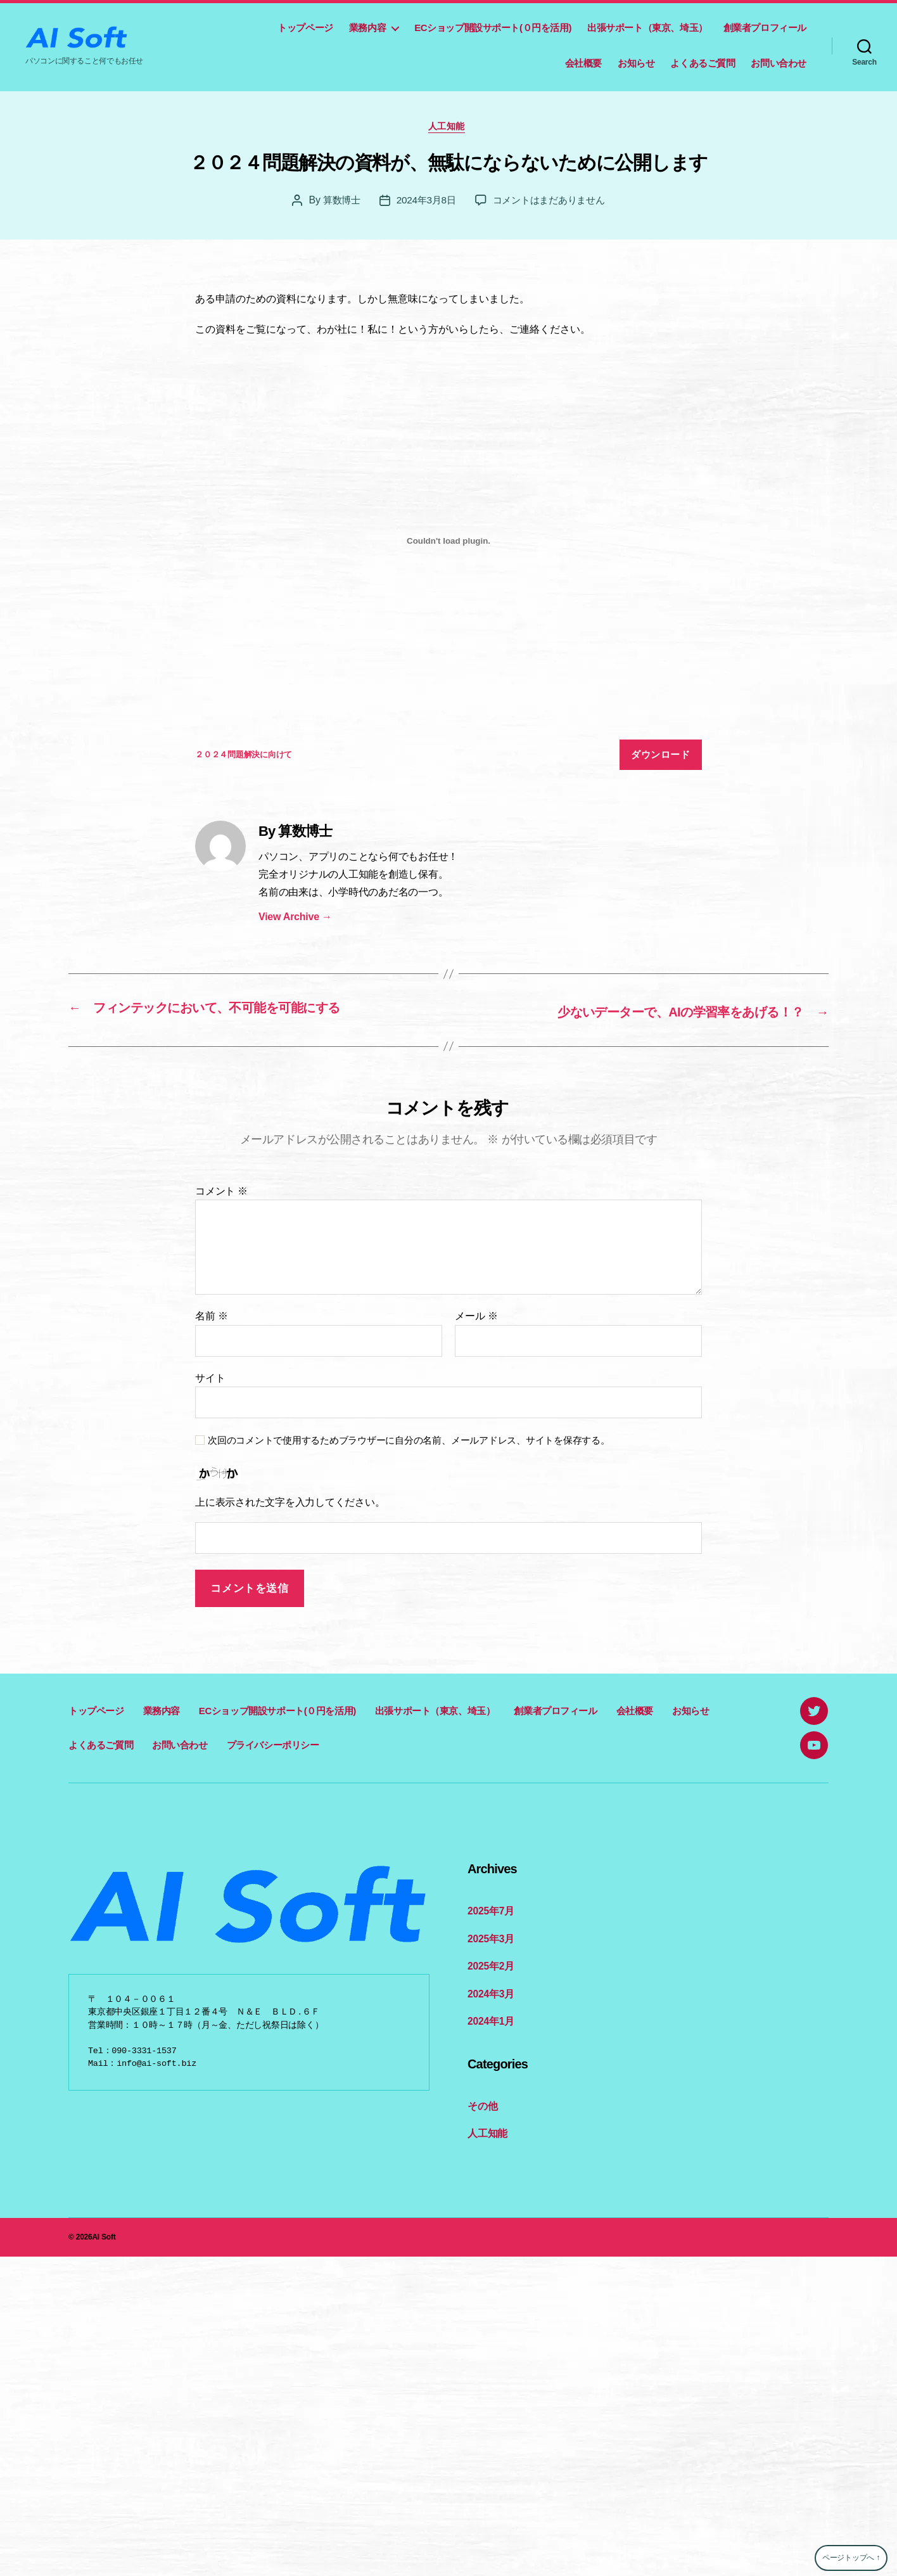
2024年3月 (490, 1992)
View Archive (295, 919)
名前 (211, 1317)
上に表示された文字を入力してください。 (290, 1504)
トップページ (305, 27)
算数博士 (336, 202)
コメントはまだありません (551, 202)
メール (476, 1317)
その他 (481, 2103)
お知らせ (636, 63)
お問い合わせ (778, 63)
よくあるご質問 (702, 63)
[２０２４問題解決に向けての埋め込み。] (448, 544)
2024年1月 (490, 2020)
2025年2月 (490, 1966)
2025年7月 (490, 1912)
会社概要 (583, 63)
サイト (210, 1379)
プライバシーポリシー (273, 1746)
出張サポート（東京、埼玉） (647, 27)
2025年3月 (490, 1938)
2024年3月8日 (423, 202)
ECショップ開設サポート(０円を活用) (492, 27)
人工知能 (448, 128)
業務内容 (367, 27)
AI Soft (103, 2233)
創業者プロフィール (764, 27)
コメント (221, 1192)
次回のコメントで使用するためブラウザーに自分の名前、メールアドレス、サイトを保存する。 (409, 1442)
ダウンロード (660, 757)
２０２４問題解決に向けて (243, 757)
